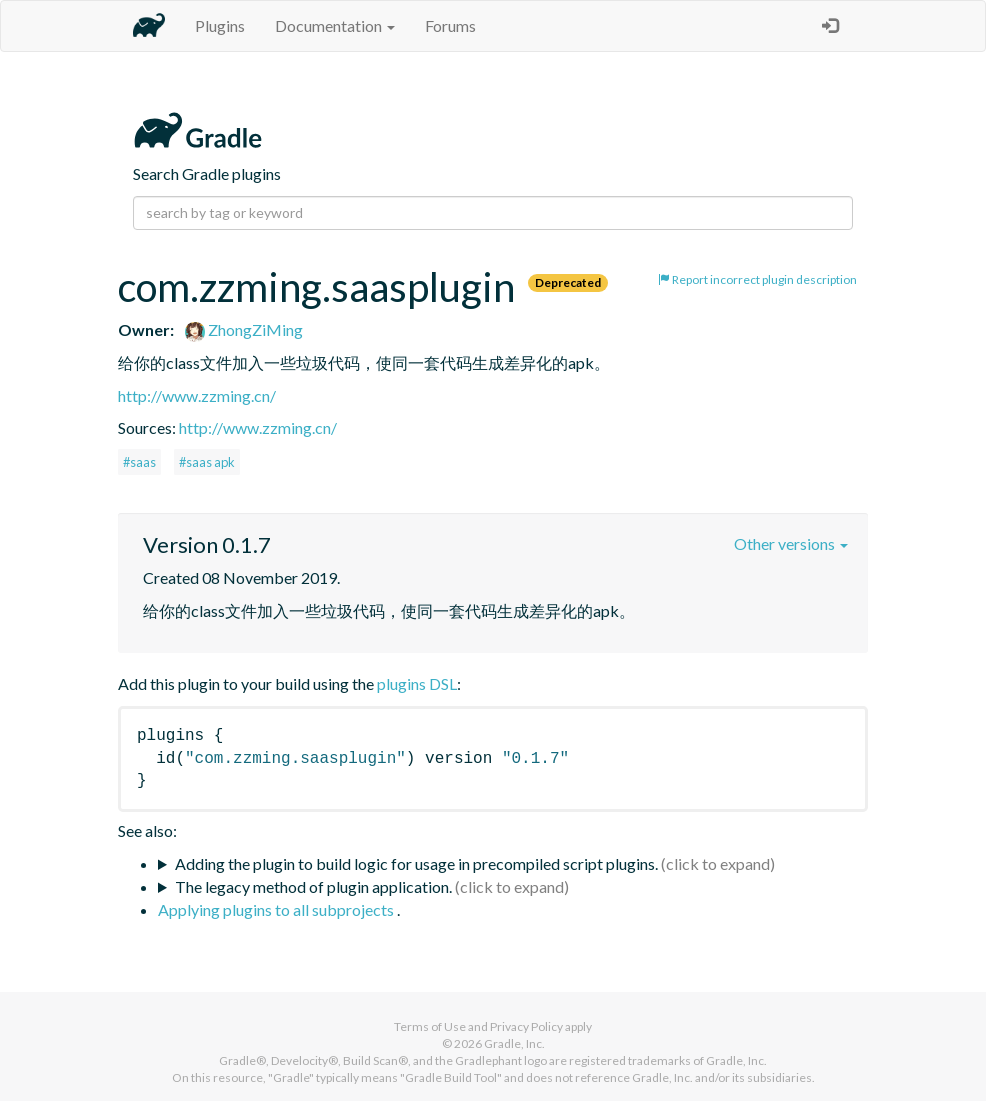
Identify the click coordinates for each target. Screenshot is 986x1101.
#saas (139, 462)
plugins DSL (417, 683)
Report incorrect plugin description (757, 279)
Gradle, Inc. (514, 1043)
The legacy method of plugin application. (313, 886)
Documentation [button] (335, 25)
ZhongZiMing (244, 329)
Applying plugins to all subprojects (277, 909)
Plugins (220, 25)
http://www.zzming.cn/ (197, 395)
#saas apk (207, 462)
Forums (450, 25)
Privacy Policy (526, 1026)
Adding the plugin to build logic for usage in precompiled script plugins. (416, 863)
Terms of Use (430, 1026)
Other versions (791, 543)
